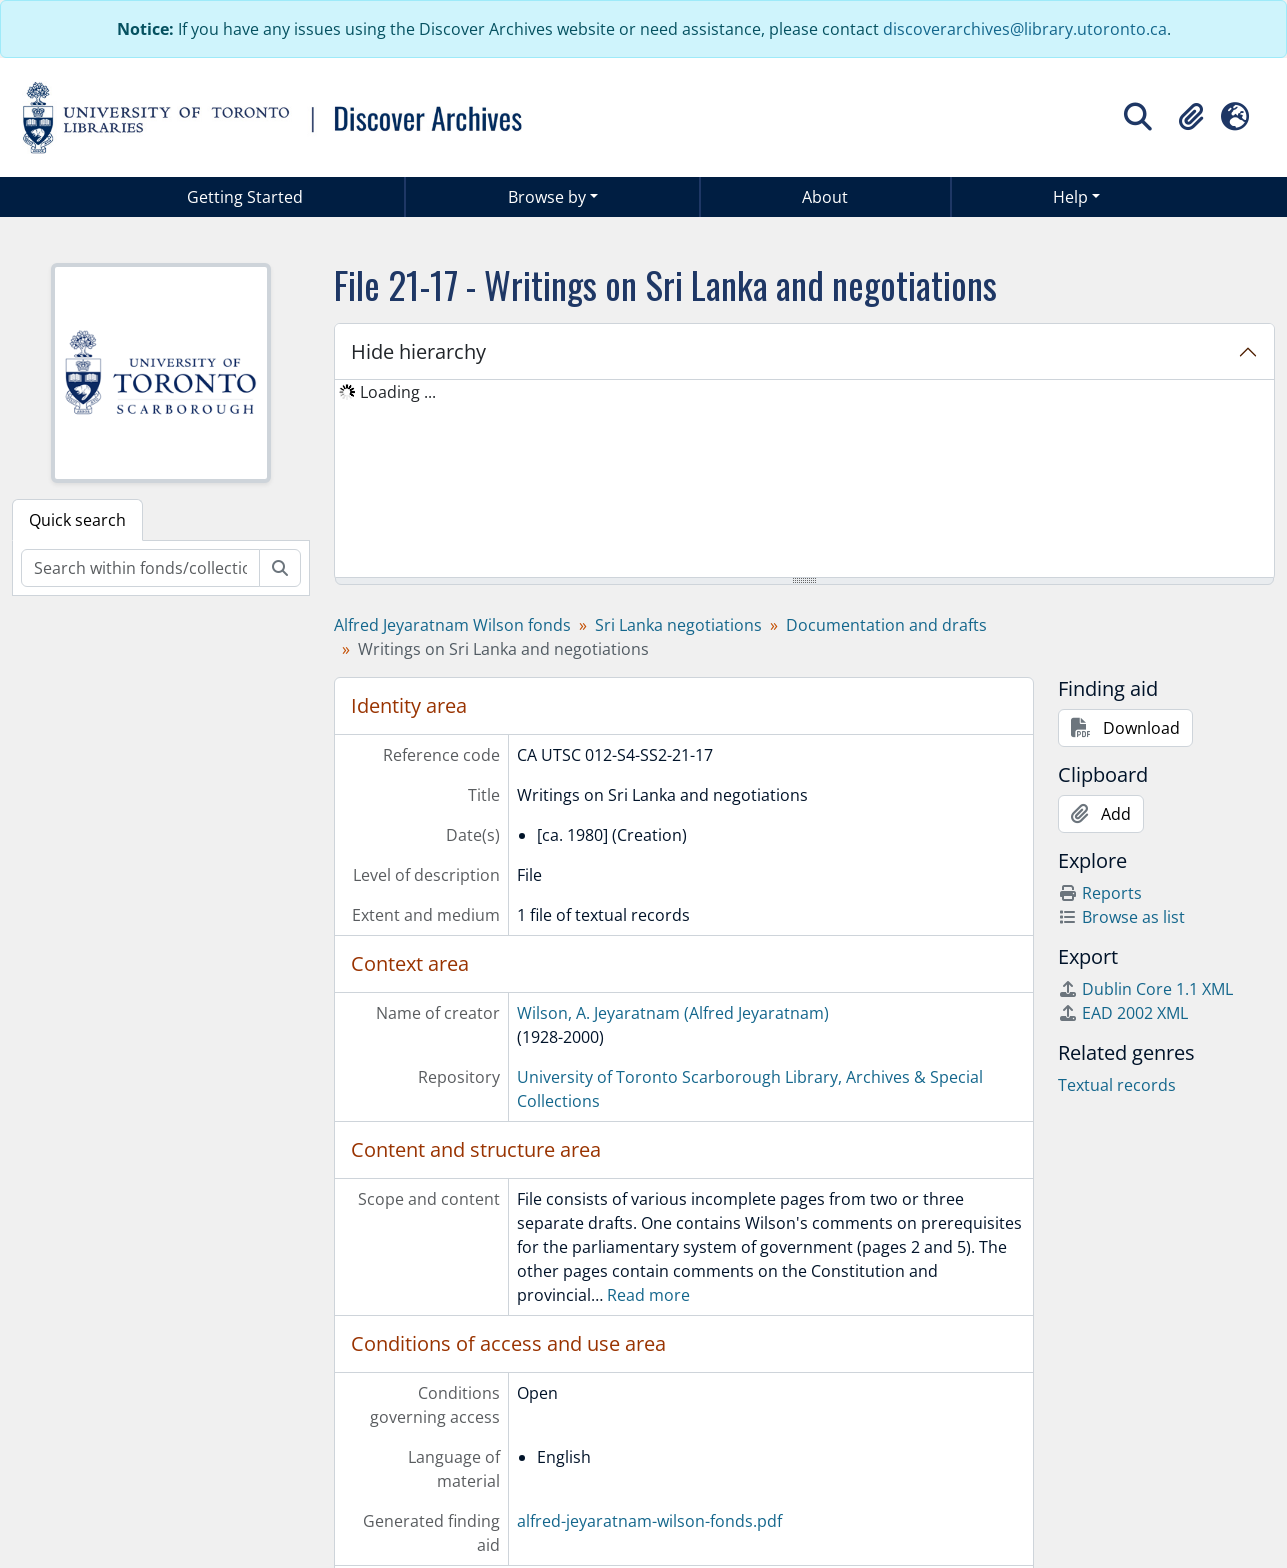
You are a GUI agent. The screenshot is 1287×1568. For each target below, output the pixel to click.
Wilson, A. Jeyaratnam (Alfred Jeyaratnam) (673, 1013)
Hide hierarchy (418, 351)
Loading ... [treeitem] (398, 392)
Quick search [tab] (77, 520)
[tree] (804, 480)
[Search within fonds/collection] (140, 568)
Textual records (1117, 1085)
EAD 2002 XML (1123, 1013)
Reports (1100, 893)
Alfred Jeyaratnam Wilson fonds (452, 625)
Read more (648, 1295)
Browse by (547, 197)
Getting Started (245, 197)
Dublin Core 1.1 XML (1145, 989)
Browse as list (1121, 917)
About (825, 197)
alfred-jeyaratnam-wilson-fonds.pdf (649, 1521)
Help (1070, 197)
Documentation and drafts (886, 625)
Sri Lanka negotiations (678, 625)
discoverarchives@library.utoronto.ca (1025, 29)
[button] (1191, 117)
